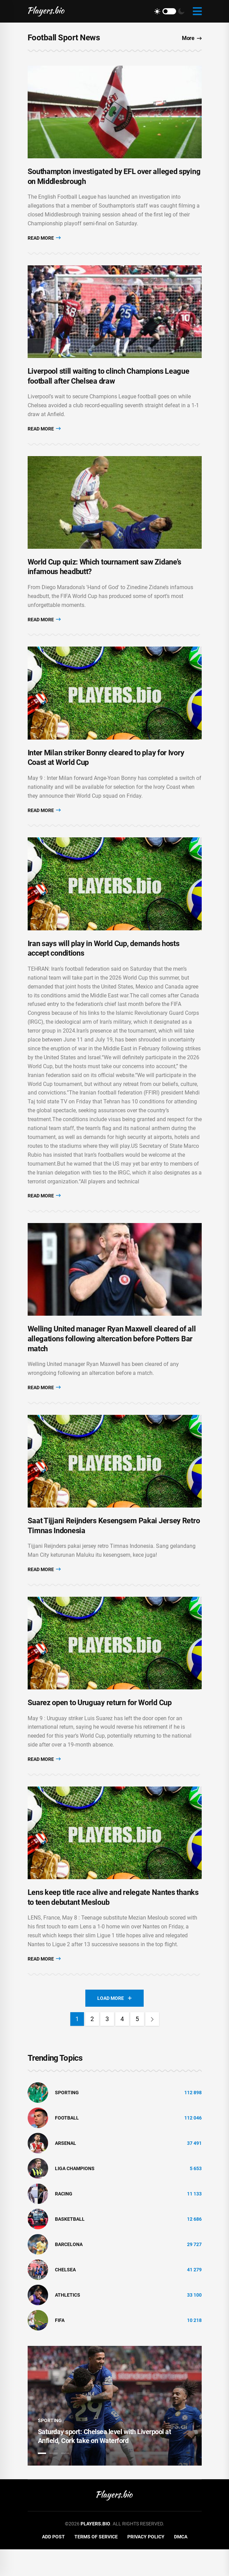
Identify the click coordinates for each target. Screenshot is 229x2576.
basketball (70, 2245)
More (192, 38)
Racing (63, 2220)
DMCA (180, 2563)
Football (67, 2144)
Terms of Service (96, 2563)
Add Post (53, 2563)
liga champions (75, 2195)
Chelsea (65, 2296)
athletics (67, 2321)
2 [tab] (53, 2480)
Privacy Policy (145, 2563)
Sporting (67, 2119)
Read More (44, 241)
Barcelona (69, 2271)
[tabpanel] (115, 2433)
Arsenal (65, 2170)
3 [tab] (65, 2480)
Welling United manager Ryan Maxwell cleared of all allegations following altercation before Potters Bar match (112, 1357)
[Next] (152, 2046)
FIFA (60, 2347)
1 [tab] (42, 2480)
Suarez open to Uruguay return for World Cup (100, 1726)
